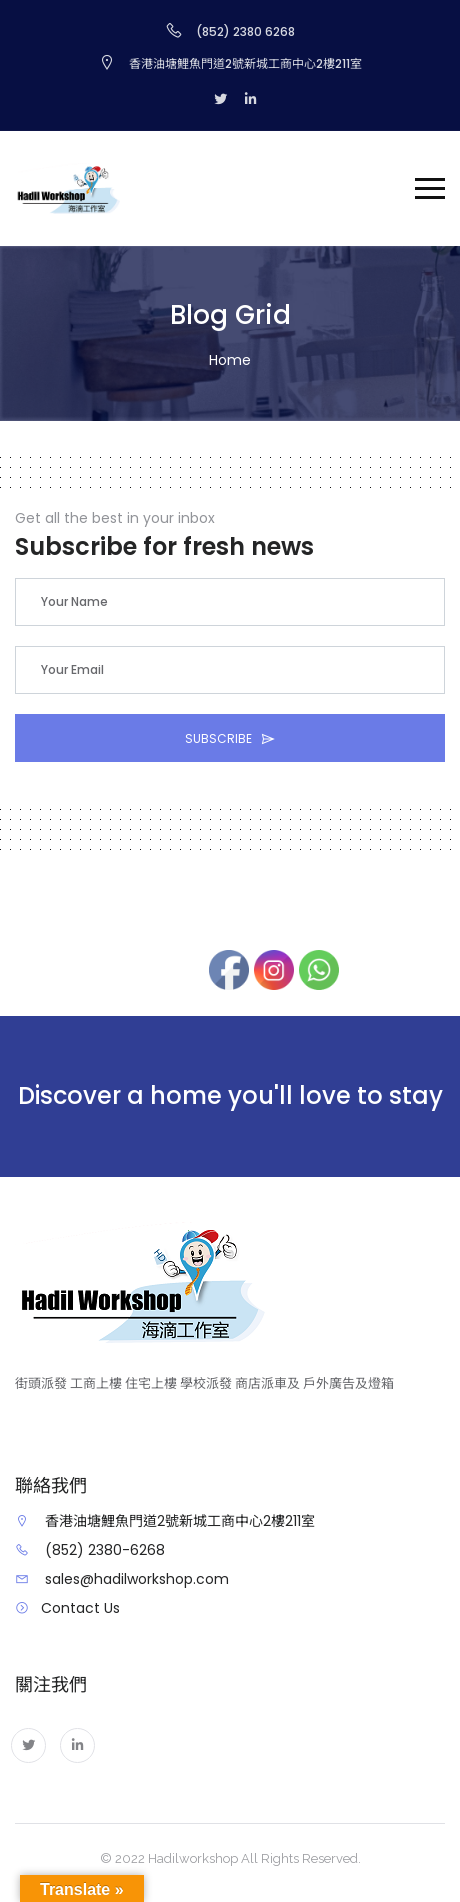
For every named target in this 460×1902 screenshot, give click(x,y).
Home (230, 360)
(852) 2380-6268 (105, 1550)
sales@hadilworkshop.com (137, 1579)
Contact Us (80, 1608)
